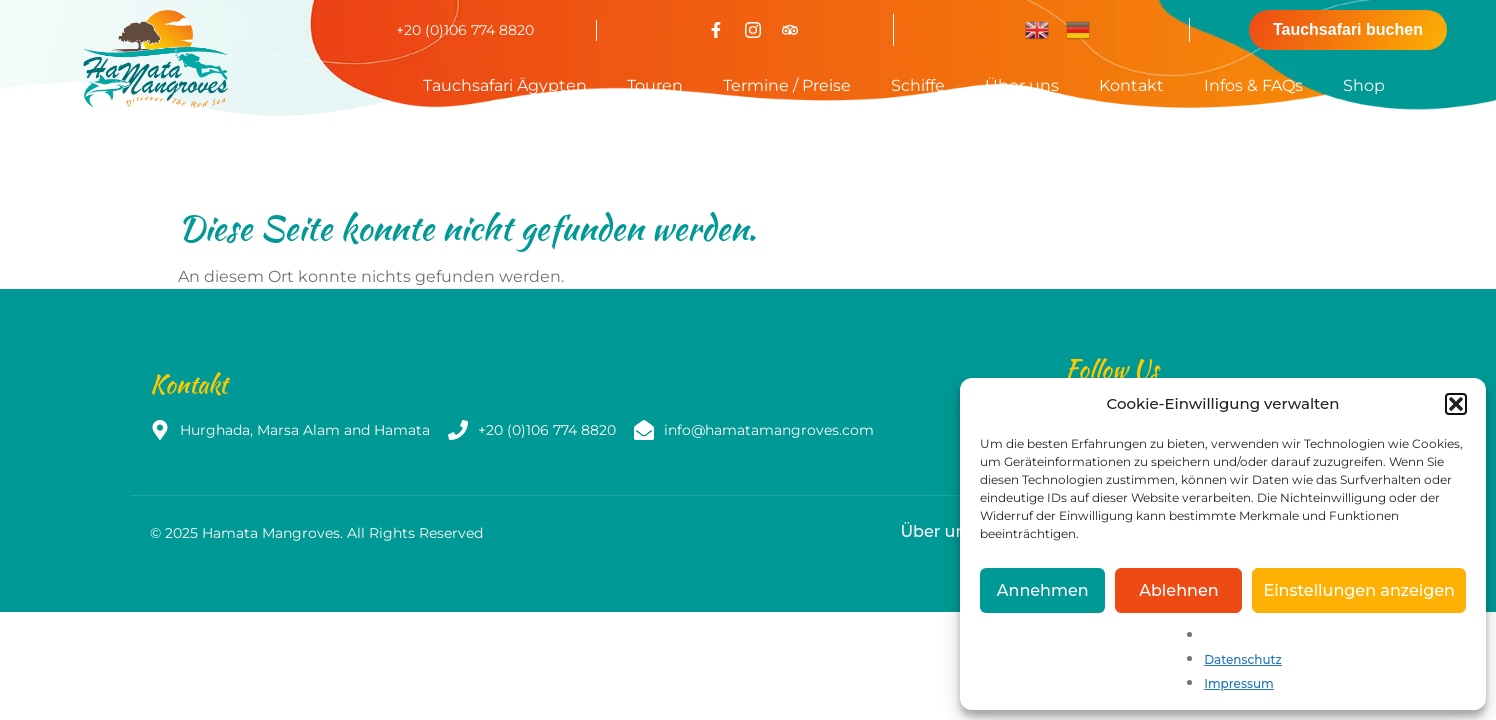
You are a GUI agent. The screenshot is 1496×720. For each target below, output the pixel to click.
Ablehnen (1178, 590)
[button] (1456, 404)
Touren (655, 85)
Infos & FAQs (1253, 85)
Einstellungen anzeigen (1359, 590)
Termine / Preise (787, 85)
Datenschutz (1243, 659)
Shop (1364, 85)
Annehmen (1043, 590)
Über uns (1022, 85)
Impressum (1239, 683)
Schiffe (918, 85)
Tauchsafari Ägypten (505, 85)
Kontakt (1131, 85)
